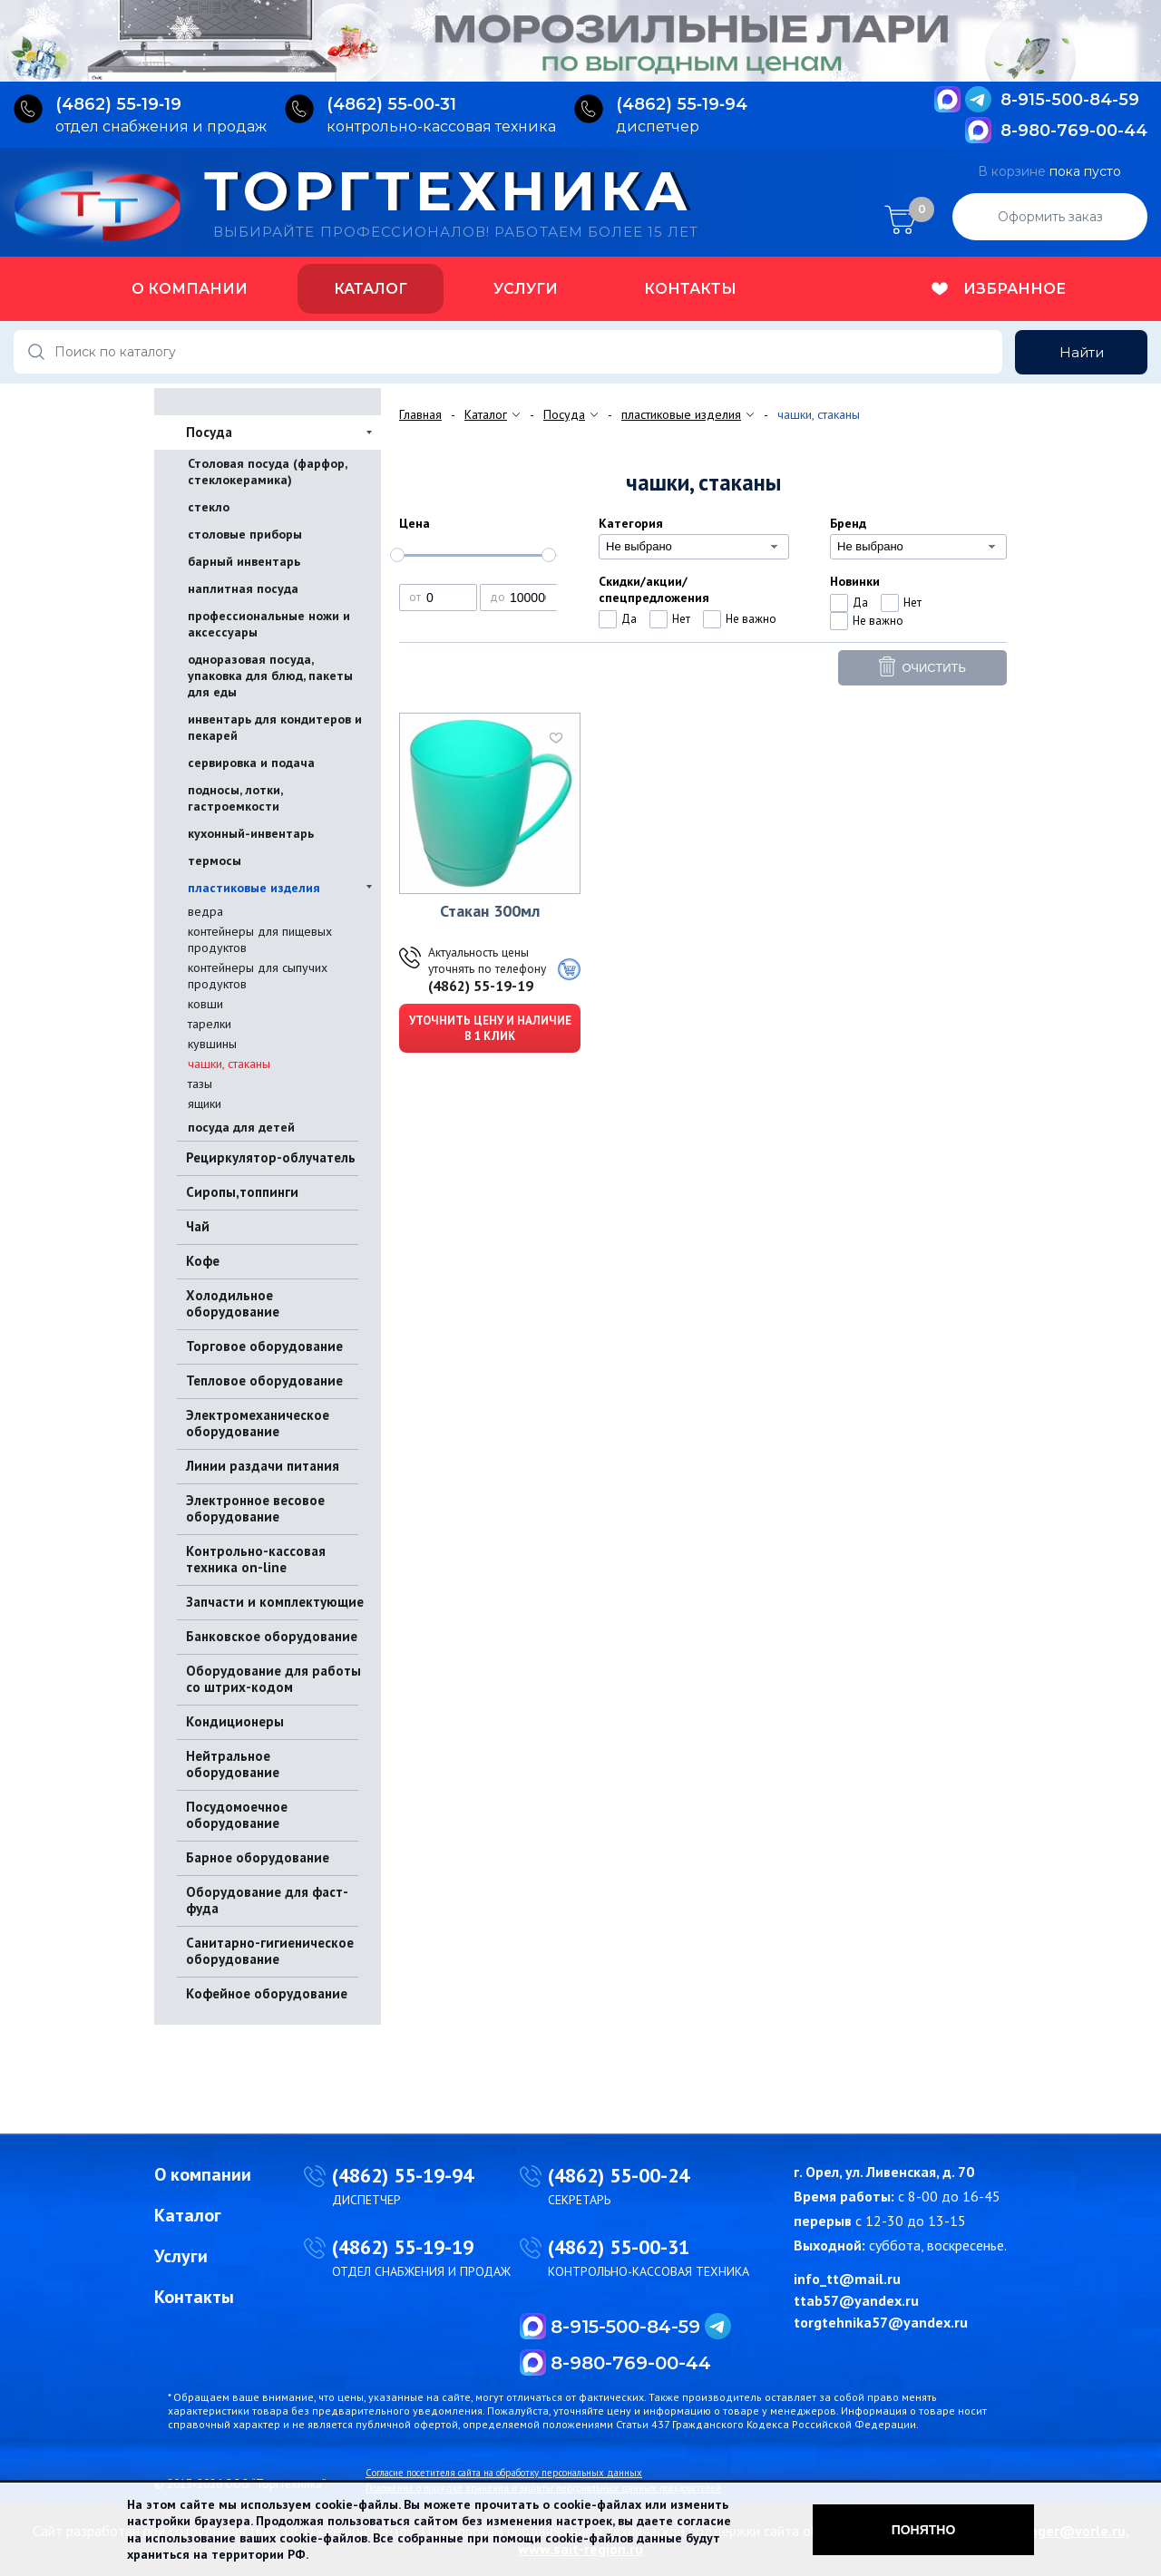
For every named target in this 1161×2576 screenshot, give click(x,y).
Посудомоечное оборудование (237, 1815)
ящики (204, 1103)
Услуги (525, 288)
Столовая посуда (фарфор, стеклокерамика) (267, 471)
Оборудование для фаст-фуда (267, 1900)
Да (629, 619)
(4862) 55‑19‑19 (118, 104)
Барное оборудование (257, 1857)
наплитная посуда (243, 588)
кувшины (212, 1043)
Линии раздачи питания (262, 1465)
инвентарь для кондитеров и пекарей (275, 727)
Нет (681, 619)
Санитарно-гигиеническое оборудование (270, 1951)
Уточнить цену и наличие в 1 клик (490, 1028)
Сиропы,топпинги (242, 1192)
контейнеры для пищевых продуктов (260, 939)
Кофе (203, 1260)
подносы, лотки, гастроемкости (235, 798)
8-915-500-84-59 (1069, 100)
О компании (190, 288)
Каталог (370, 288)
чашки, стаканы (229, 1063)
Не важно (751, 619)
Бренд (848, 523)
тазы (200, 1083)
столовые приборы (245, 534)
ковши (205, 1004)
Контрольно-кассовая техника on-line (256, 1559)
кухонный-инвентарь (251, 833)
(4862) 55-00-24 (618, 2175)
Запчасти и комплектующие (275, 1601)
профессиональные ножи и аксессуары (269, 624)
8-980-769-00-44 (1073, 131)
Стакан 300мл (490, 910)
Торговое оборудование (264, 1346)
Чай (198, 1226)
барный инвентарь (244, 561)
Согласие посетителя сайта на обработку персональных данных (504, 2472)
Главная (420, 414)
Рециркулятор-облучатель (271, 1157)
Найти (1081, 352)
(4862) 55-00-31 (618, 2247)
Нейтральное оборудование (232, 1764)
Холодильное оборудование (232, 1303)
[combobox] (694, 546)
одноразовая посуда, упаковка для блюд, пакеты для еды (270, 675)
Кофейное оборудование (266, 1993)
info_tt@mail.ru (847, 2279)
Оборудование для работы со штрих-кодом (273, 1679)
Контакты (690, 288)
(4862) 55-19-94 (402, 2175)
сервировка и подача (251, 762)
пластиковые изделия (254, 888)
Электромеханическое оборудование (257, 1423)
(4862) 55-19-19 (480, 986)
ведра (205, 911)
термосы (214, 860)
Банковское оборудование (271, 1636)
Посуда (209, 432)
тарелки (209, 1024)
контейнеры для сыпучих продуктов (257, 975)
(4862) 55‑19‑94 (681, 104)
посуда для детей (241, 1127)
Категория (631, 523)
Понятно (924, 2530)
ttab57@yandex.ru (856, 2300)
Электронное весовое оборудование (255, 1508)
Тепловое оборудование (264, 1380)
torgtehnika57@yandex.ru (881, 2322)
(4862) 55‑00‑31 (391, 104)
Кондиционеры (235, 1721)
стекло (208, 507)
